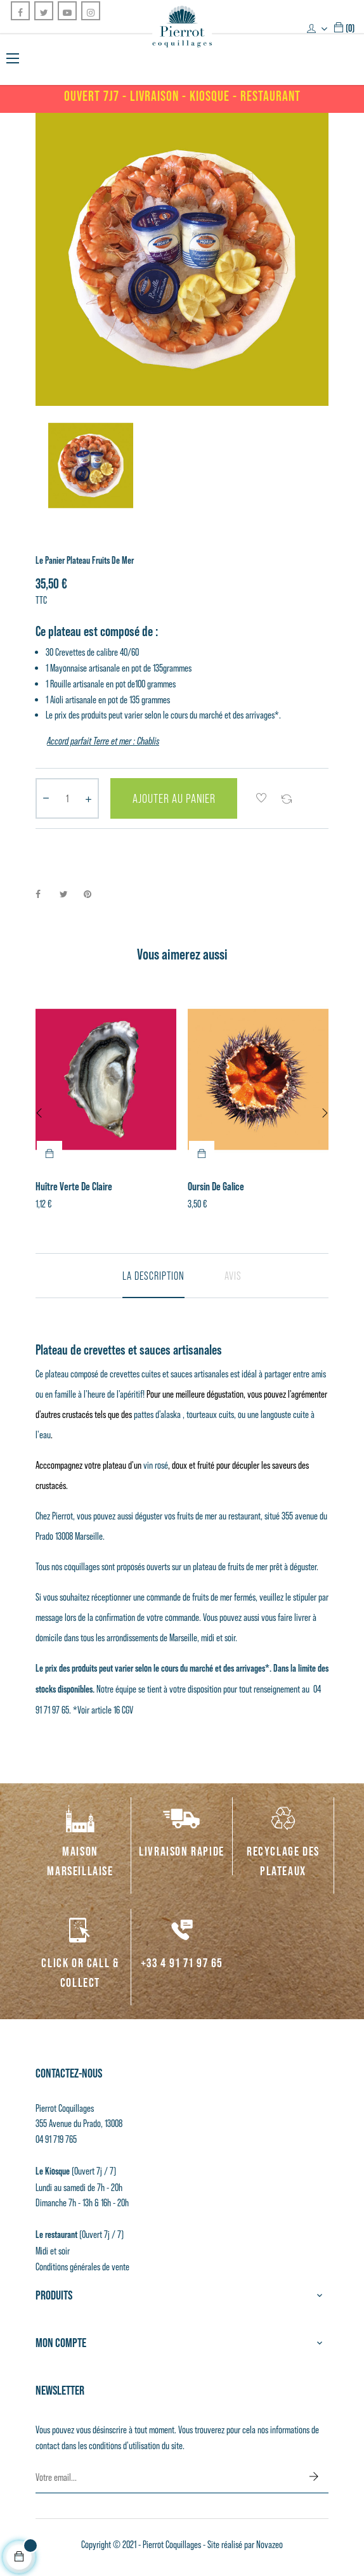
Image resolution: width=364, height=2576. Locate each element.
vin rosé (155, 1465)
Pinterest (93, 894)
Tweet (69, 894)
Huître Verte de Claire (74, 1186)
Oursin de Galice (216, 1186)
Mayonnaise (68, 667)
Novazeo (269, 2544)
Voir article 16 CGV (105, 1709)
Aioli (56, 699)
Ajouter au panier (174, 798)
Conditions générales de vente (82, 2266)
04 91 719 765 (56, 2139)
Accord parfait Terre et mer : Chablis (103, 740)
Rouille (60, 683)
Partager (45, 894)
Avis (233, 1276)
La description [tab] (153, 1276)
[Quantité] (67, 798)
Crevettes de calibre (87, 652)
